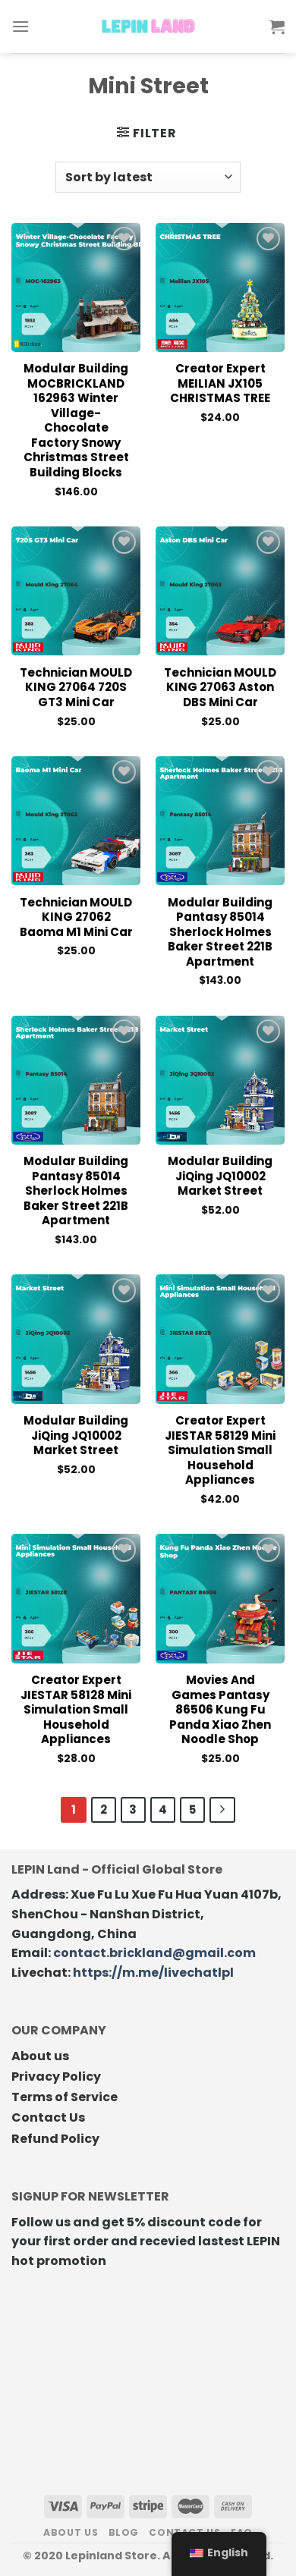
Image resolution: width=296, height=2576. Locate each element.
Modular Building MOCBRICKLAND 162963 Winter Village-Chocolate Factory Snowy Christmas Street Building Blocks (76, 420)
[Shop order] (147, 177)
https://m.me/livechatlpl (153, 1972)
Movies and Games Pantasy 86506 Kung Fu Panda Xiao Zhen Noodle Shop (220, 1710)
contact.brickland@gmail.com (154, 1953)
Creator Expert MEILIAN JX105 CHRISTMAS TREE (220, 383)
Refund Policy (55, 2138)
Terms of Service (64, 2097)
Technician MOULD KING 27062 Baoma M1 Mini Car (76, 917)
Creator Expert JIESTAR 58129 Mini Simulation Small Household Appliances (220, 1450)
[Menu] (20, 26)
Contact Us (48, 2117)
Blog (124, 2532)
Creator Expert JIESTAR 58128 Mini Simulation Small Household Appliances (75, 1710)
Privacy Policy (56, 2076)
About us (40, 2056)
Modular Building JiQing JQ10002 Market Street (220, 1176)
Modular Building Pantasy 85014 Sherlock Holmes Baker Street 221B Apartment (220, 932)
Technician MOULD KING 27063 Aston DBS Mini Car (220, 687)
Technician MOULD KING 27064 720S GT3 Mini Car (76, 687)
